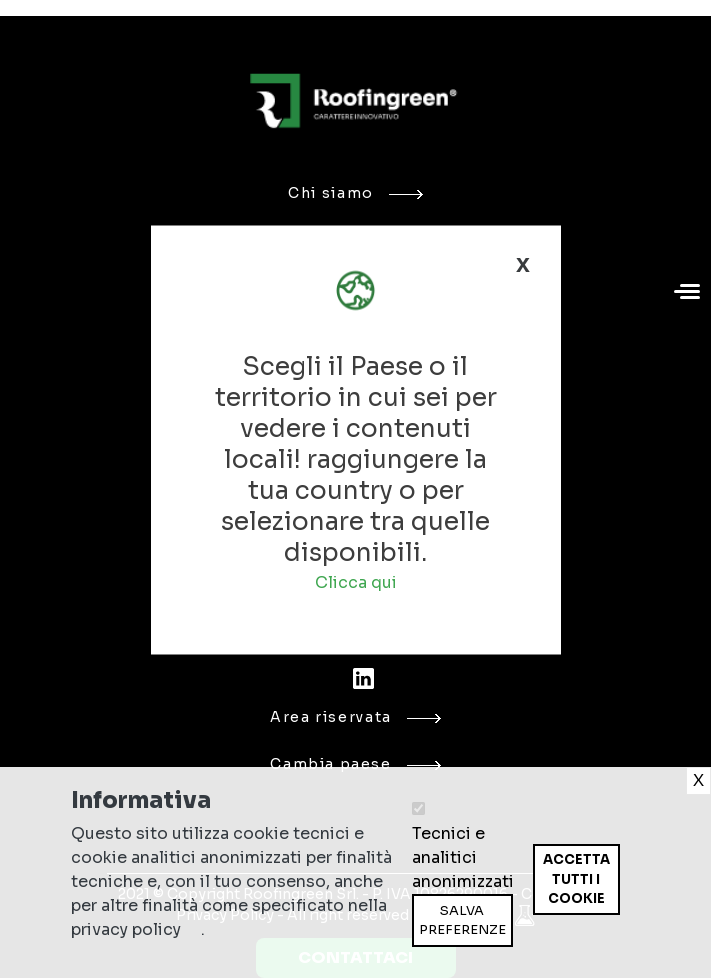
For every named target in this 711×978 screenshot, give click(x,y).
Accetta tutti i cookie (576, 879)
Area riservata (355, 717)
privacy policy (126, 929)
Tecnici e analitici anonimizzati (463, 857)
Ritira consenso (532, 914)
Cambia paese (355, 764)
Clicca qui (356, 582)
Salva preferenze (462, 920)
